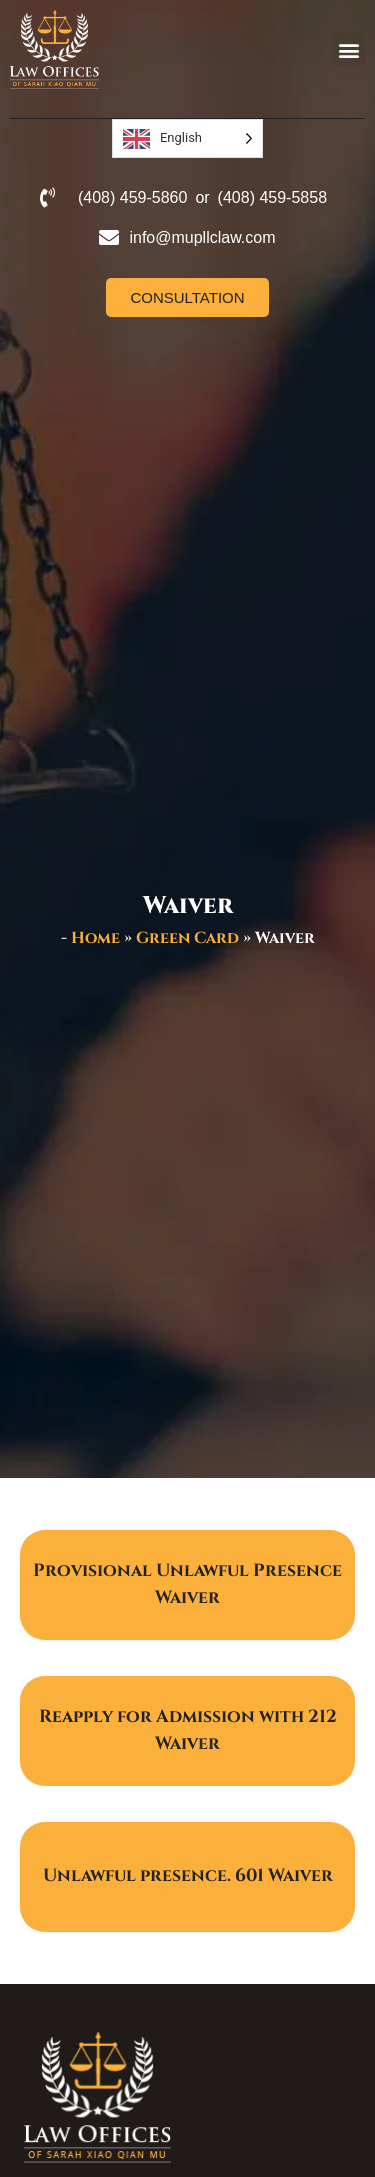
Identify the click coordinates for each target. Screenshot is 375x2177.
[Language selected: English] (187, 138)
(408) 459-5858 (272, 197)
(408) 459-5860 (132, 197)
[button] (348, 49)
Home (95, 938)
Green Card (187, 938)
